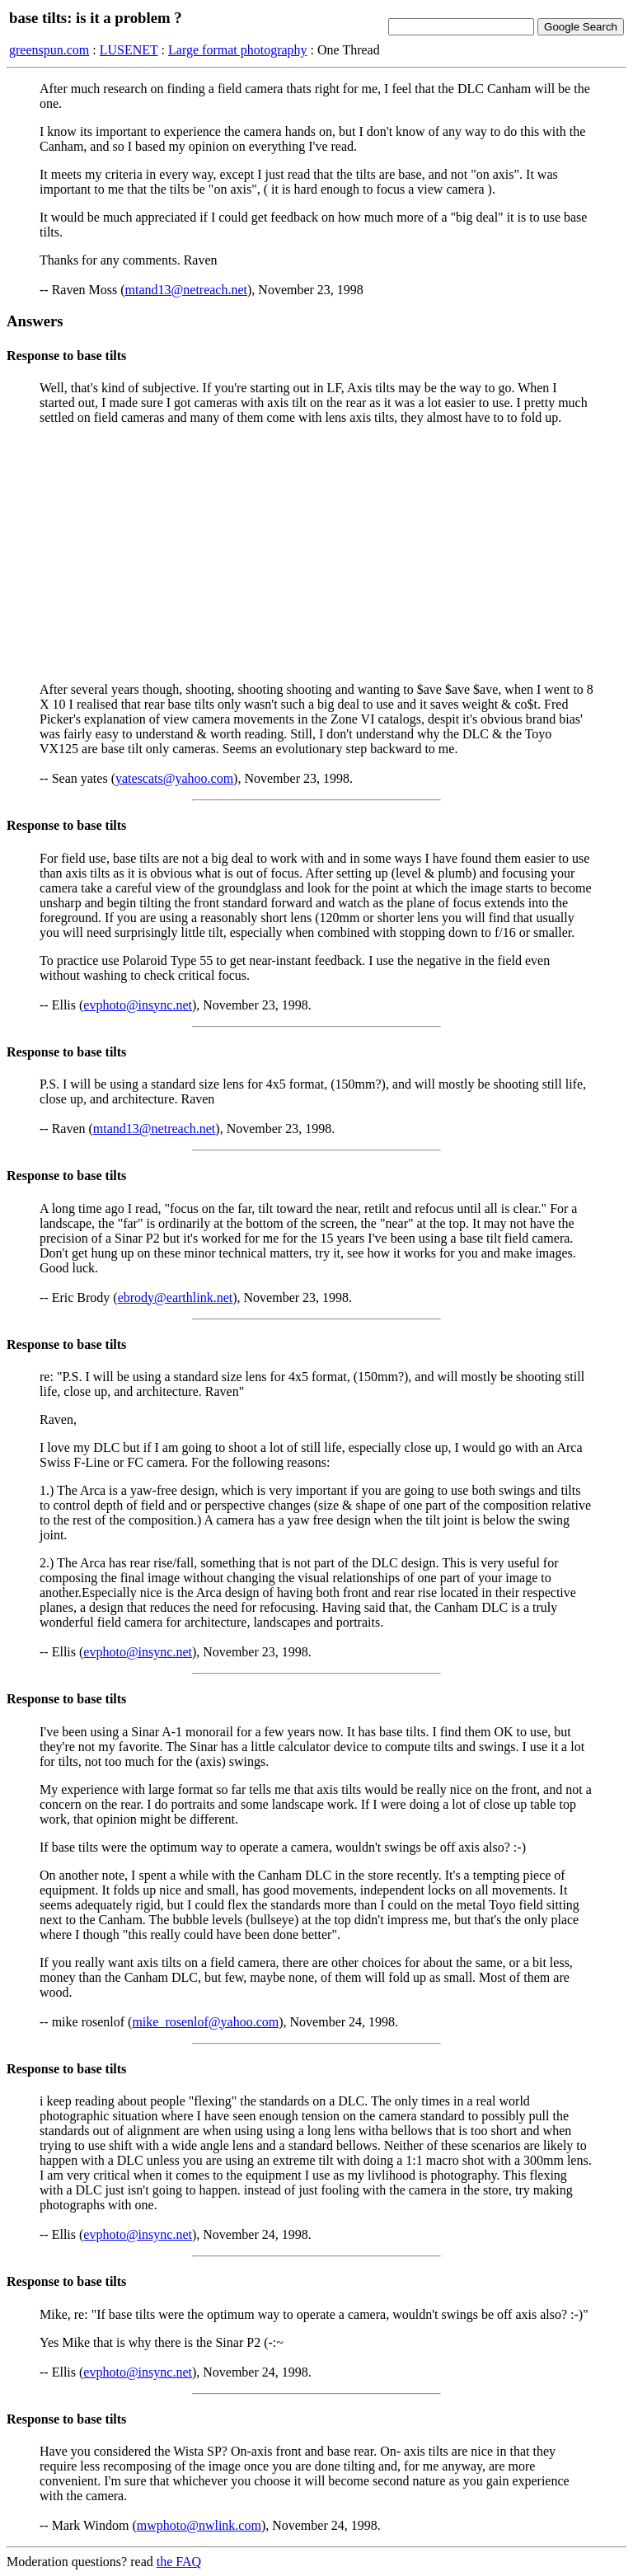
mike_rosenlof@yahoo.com (205, 2022)
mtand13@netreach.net (186, 290)
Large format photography (237, 50)
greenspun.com (49, 50)
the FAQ (179, 2562)
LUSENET (129, 50)
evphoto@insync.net (137, 1005)
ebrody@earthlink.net (175, 1297)
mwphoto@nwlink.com (199, 2525)
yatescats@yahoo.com (174, 778)
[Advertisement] (316, 553)
